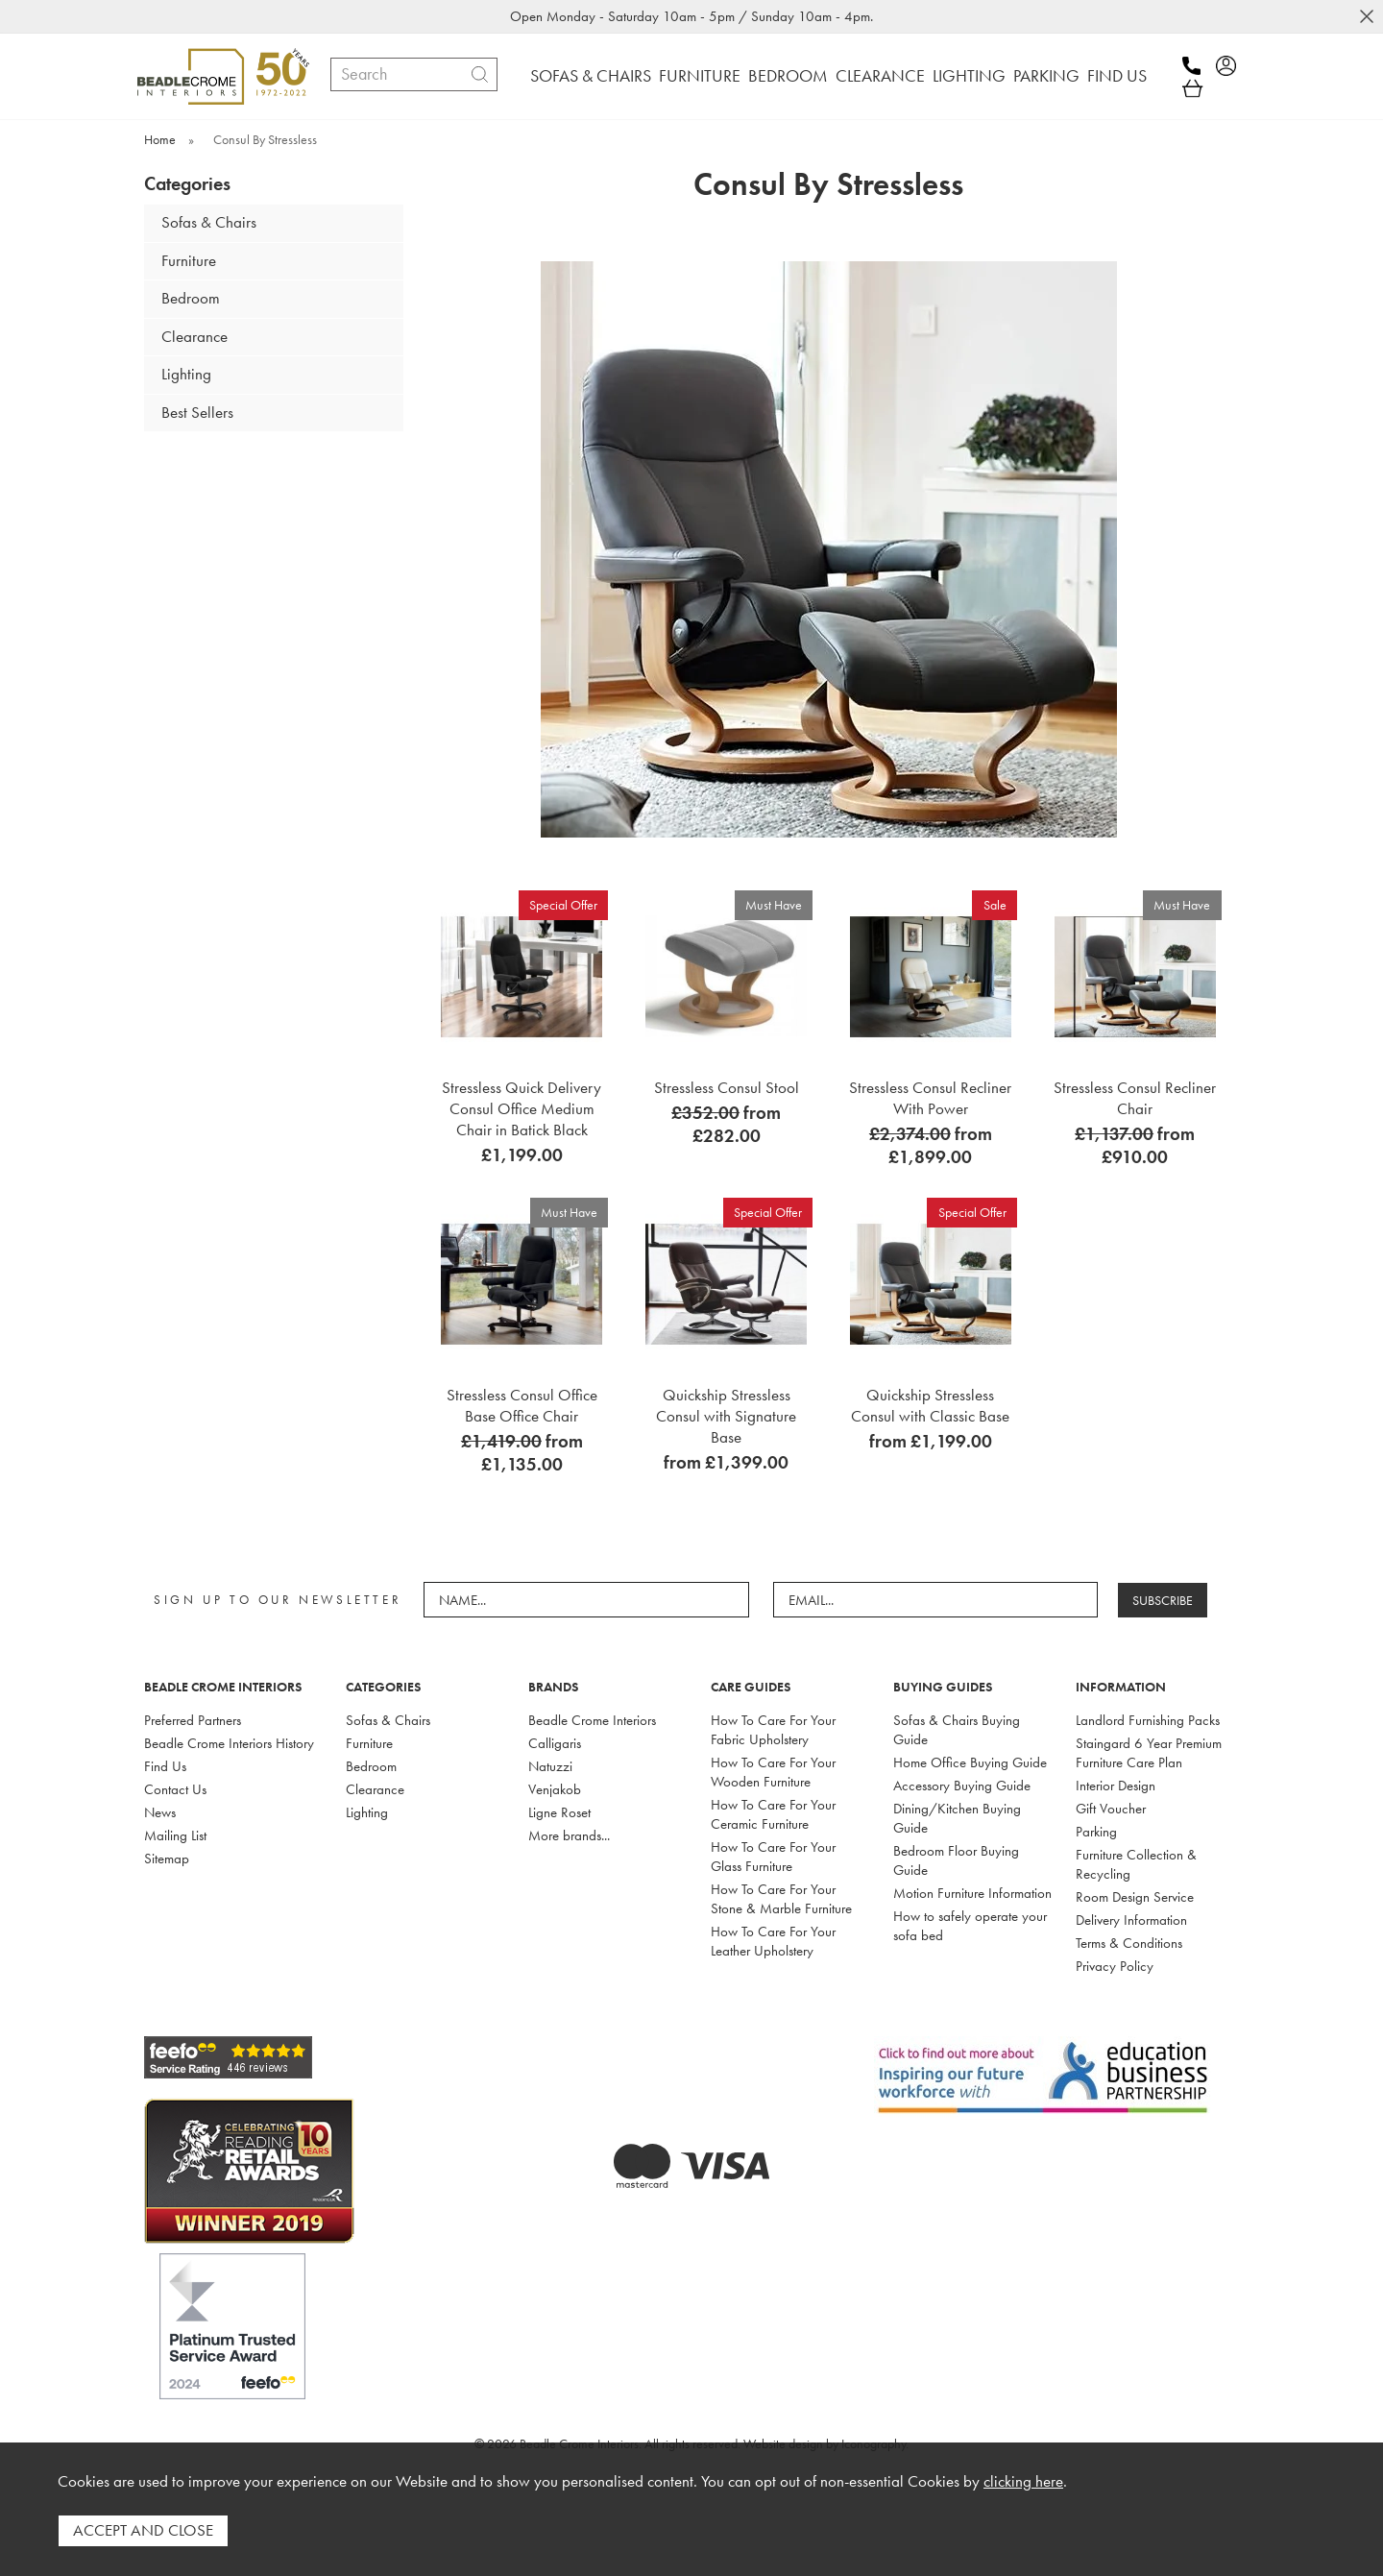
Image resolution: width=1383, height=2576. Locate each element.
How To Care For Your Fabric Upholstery (773, 1730)
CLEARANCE (880, 75)
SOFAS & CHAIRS (590, 75)
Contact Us (175, 1789)
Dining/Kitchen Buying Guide (957, 1818)
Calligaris (554, 1743)
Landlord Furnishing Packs (1148, 1720)
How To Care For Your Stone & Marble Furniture (781, 1899)
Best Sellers (197, 412)
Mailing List (175, 1835)
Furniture (188, 261)
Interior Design (1115, 1785)
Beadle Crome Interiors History (229, 1743)
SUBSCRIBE (1162, 1600)
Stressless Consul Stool (726, 1087)
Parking (1096, 1831)
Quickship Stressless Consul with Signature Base (726, 1415)
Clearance (194, 337)
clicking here (1023, 2481)
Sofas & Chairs (208, 222)
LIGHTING (969, 75)
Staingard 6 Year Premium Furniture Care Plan (1149, 1753)
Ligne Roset (559, 1812)
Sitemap (166, 1858)
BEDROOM (788, 75)
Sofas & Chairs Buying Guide (956, 1730)
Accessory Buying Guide (962, 1785)
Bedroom (190, 298)
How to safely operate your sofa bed (970, 1926)
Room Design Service (1135, 1897)
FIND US (1117, 75)
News (160, 1812)
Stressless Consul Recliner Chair (1135, 1098)
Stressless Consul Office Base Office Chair (522, 1405)
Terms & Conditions (1129, 1943)
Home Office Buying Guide (970, 1762)
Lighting (186, 374)
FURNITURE (699, 75)
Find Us (165, 1766)
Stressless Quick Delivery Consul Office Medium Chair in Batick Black (521, 1108)
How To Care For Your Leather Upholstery (773, 1941)
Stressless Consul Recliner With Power (930, 1098)
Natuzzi (550, 1766)
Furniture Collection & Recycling (1136, 1864)
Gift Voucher (1111, 1808)
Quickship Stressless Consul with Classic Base (930, 1405)
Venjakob (554, 1789)
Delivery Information (1131, 1920)
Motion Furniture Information (972, 1893)
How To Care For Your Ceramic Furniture (773, 1814)
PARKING (1046, 75)
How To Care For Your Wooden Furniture (773, 1772)
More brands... (569, 1835)
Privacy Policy (1114, 1966)
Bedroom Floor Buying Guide (956, 1860)
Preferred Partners (192, 1720)
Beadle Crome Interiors (592, 1720)
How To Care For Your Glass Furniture (773, 1856)
